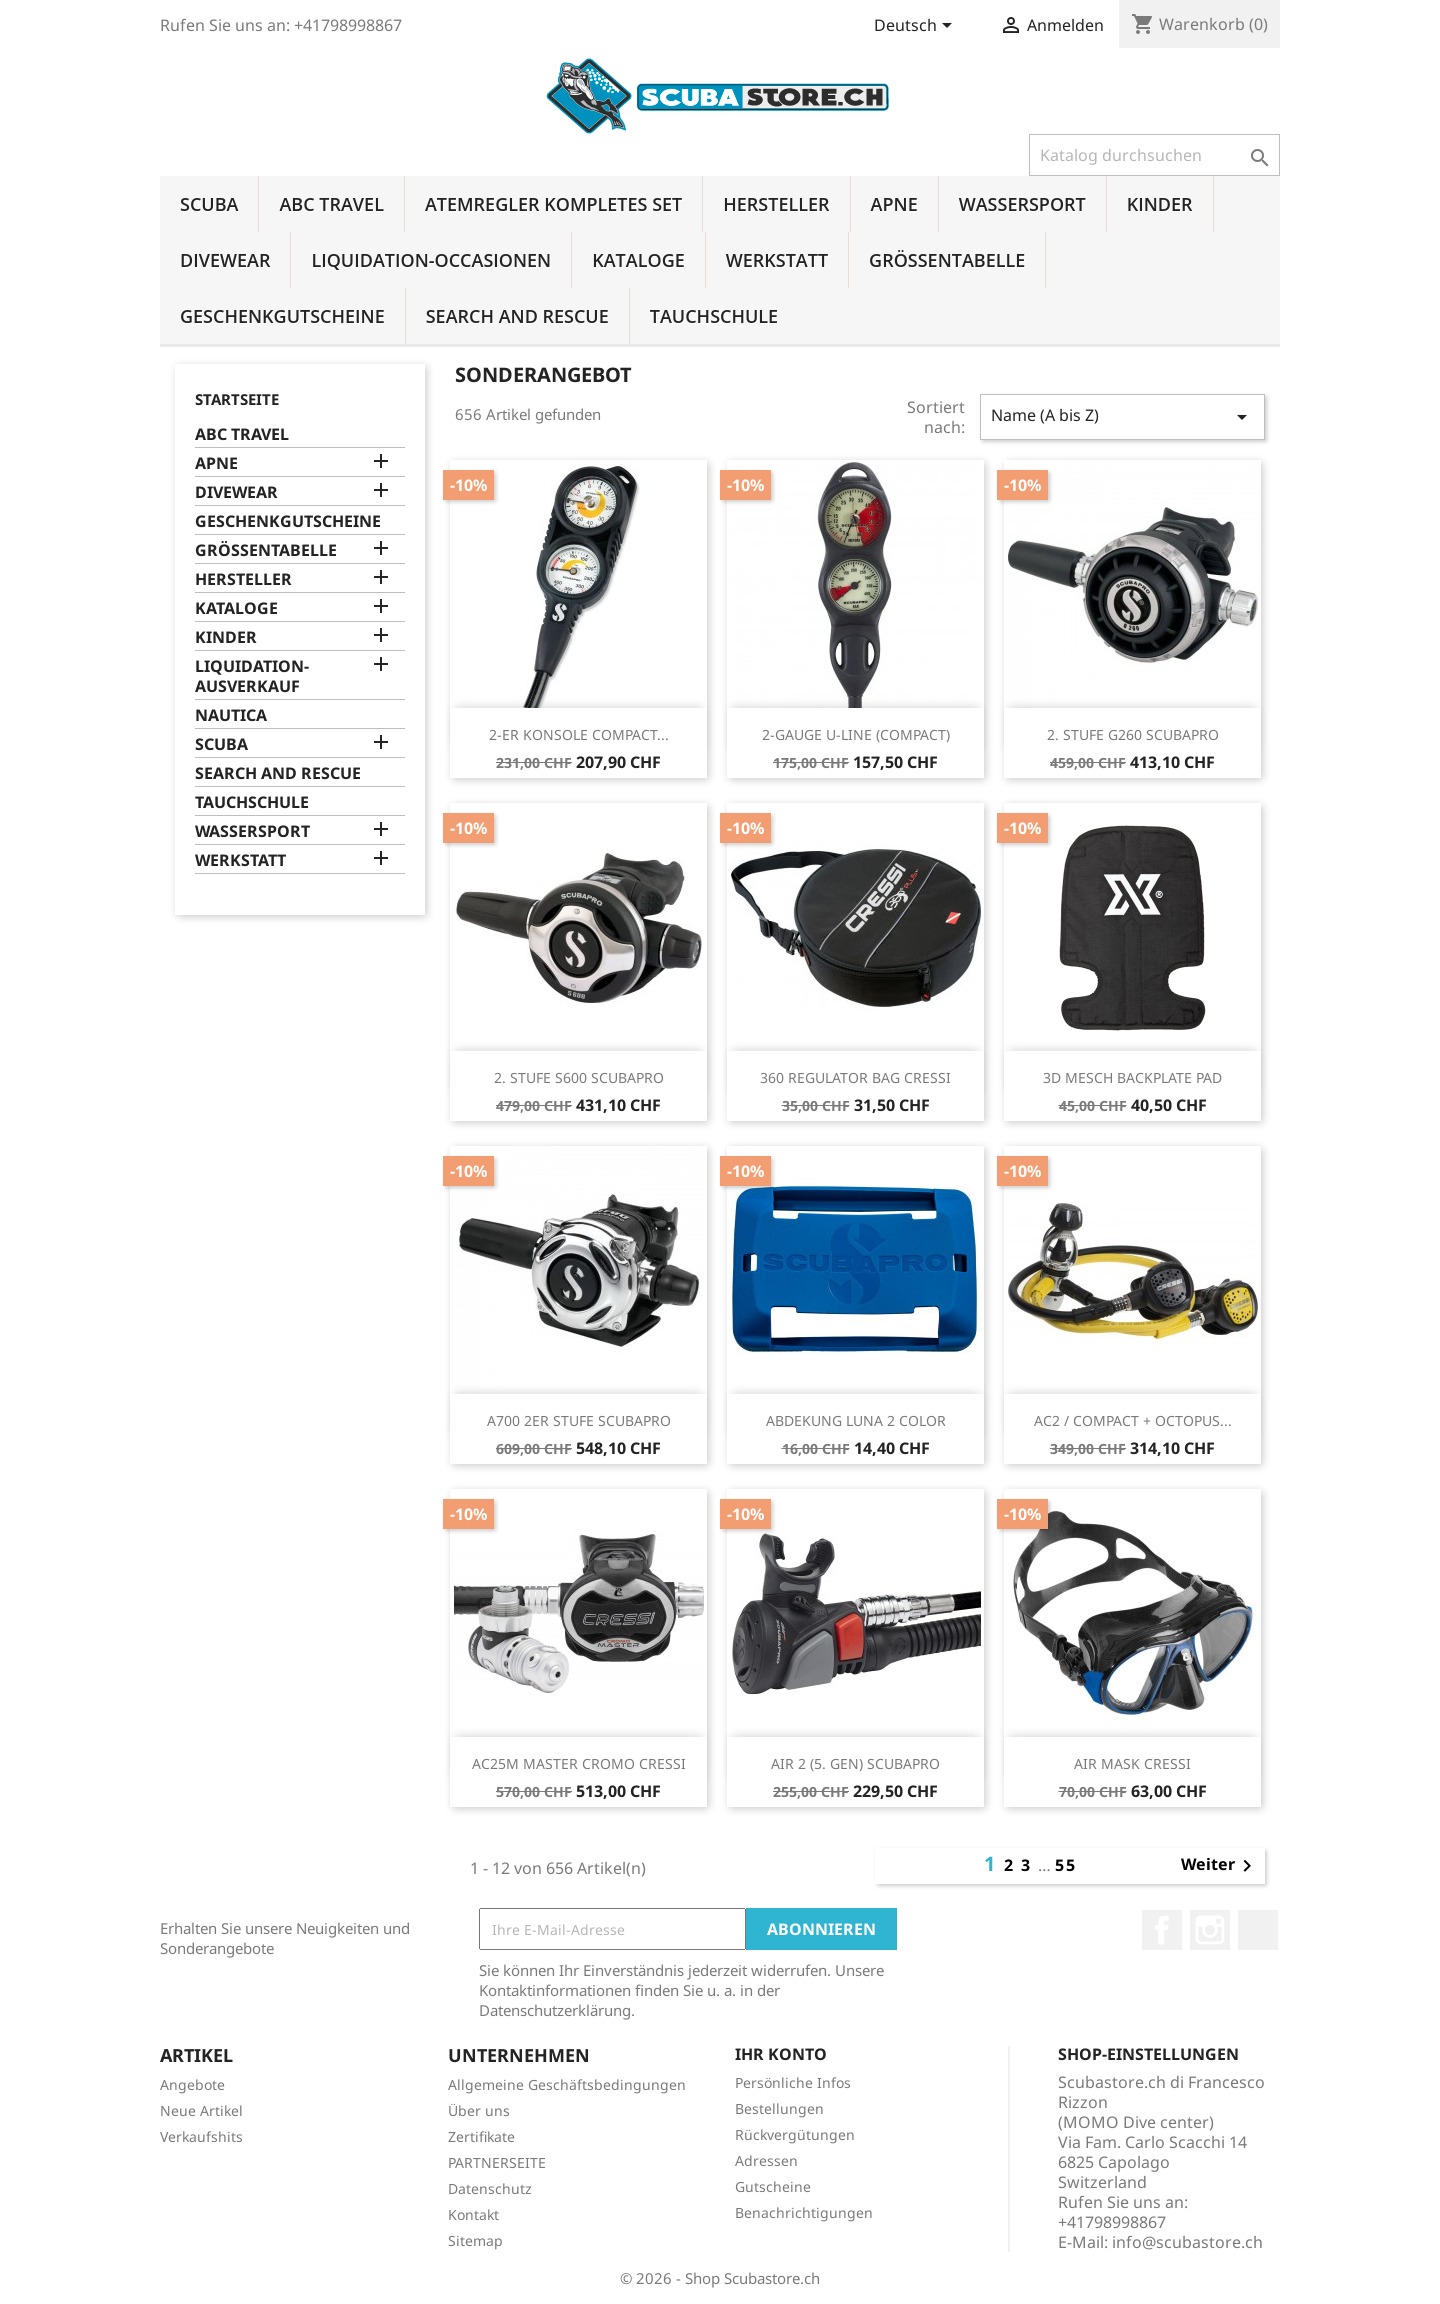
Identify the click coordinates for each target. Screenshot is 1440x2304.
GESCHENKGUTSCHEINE (282, 316)
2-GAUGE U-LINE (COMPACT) (856, 734)
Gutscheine (773, 2186)
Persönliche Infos (793, 2082)
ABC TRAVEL (331, 204)
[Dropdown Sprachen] (916, 27)
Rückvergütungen (795, 2134)
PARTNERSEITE (497, 2162)
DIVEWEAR (225, 260)
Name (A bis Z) (1122, 416)
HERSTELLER (776, 204)
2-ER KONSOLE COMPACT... (579, 734)
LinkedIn (1258, 1930)
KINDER (1160, 204)
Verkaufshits (201, 2136)
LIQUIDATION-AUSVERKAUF (252, 676)
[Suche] (1154, 155)
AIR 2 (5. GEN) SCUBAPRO (855, 1763)
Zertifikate (481, 2136)
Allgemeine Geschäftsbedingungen (567, 2084)
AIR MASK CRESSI (1132, 1763)
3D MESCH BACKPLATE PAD (1132, 1077)
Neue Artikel (201, 2110)
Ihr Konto (781, 2054)
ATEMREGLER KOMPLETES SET (553, 204)
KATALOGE (638, 260)
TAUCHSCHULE (714, 316)
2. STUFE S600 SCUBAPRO (579, 1077)
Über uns (479, 2110)
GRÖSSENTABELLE (947, 260)
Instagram (1210, 1930)
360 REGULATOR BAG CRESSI (855, 1077)
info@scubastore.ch (1187, 2242)
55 (1066, 1865)
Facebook (1162, 1930)
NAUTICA (231, 715)
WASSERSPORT (1022, 204)
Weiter (1220, 1866)
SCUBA (209, 204)
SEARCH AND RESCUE (517, 316)
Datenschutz (490, 2188)
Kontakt (473, 2214)
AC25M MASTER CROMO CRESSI (579, 1763)
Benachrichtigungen (804, 2212)
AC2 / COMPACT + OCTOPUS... (1133, 1420)
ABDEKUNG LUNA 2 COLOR (856, 1420)
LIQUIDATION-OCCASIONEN (431, 260)
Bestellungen (779, 2108)
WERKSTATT (777, 260)
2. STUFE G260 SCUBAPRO (1133, 734)
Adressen (766, 2160)
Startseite (237, 399)
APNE (894, 204)
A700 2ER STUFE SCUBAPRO (579, 1420)
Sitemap (475, 2240)
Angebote (192, 2084)
